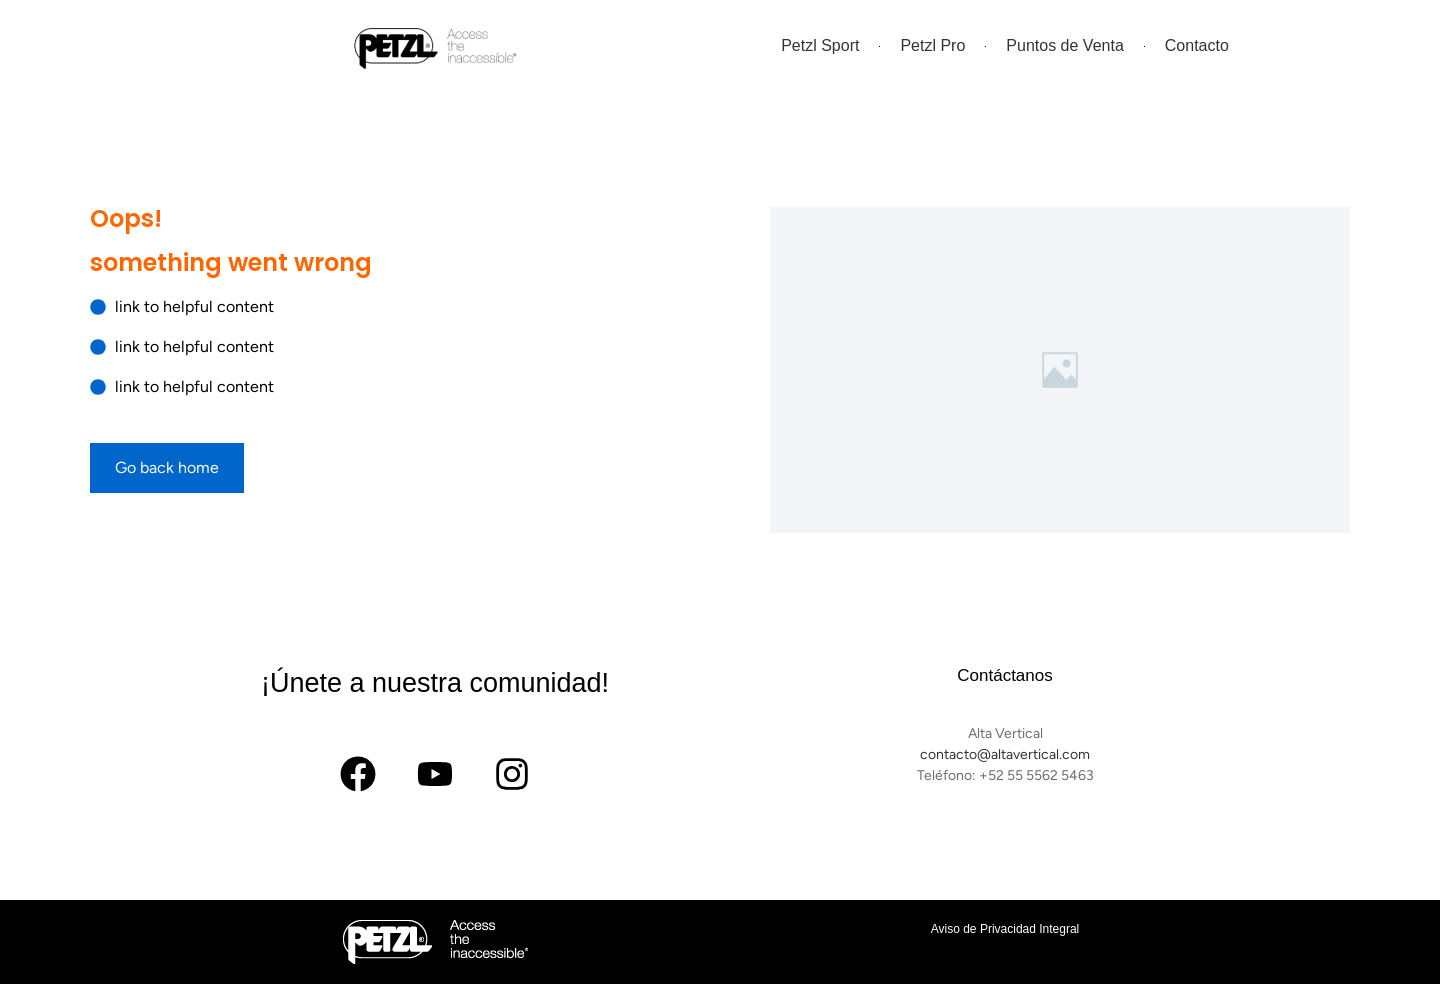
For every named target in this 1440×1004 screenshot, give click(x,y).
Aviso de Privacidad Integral (1005, 929)
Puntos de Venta (1064, 45)
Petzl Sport (820, 45)
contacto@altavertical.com (1005, 754)
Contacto (1197, 45)
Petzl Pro (932, 45)
